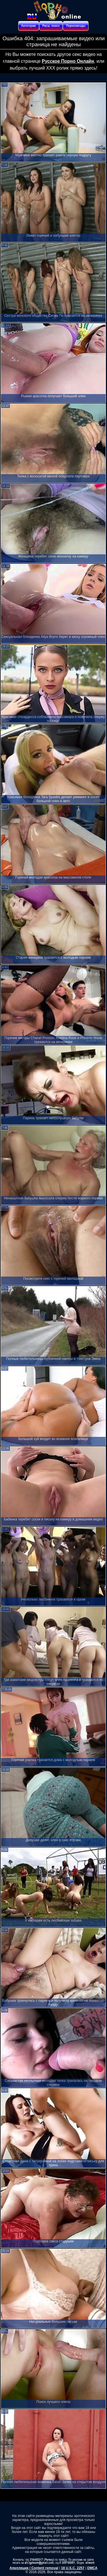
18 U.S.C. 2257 (73, 2568)
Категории (28, 25)
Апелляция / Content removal (34, 2568)
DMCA (92, 2568)
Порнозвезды (75, 25)
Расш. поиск (50, 25)
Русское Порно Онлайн (68, 61)
